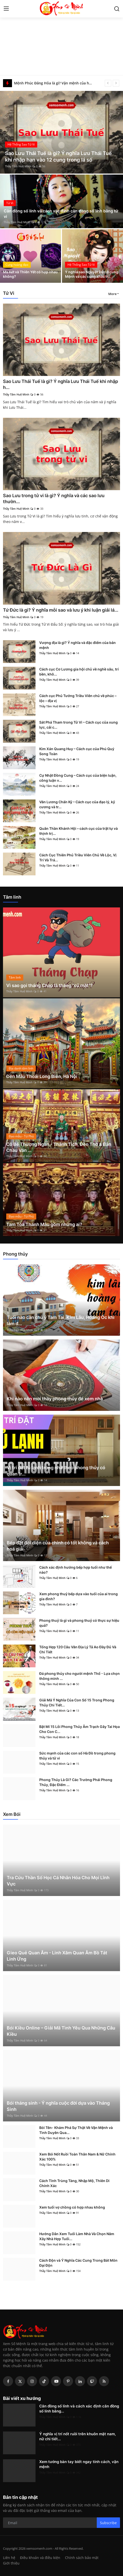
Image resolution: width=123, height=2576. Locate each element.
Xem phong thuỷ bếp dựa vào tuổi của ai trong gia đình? (78, 1596)
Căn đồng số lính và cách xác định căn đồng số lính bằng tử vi (61, 213)
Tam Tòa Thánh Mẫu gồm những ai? (44, 1224)
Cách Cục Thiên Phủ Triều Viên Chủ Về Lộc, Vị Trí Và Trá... (77, 857)
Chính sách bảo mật (81, 2557)
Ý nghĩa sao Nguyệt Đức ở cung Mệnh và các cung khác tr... (91, 274)
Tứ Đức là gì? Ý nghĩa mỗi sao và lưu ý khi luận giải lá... (60, 610)
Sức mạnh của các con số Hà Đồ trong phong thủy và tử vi (77, 1755)
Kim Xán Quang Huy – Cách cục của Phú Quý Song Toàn (76, 751)
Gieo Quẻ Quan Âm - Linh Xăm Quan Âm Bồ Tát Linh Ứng (57, 1956)
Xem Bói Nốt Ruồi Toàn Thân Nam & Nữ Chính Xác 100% (77, 2156)
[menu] (6, 8)
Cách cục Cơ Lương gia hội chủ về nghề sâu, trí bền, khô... (79, 671)
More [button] (112, 294)
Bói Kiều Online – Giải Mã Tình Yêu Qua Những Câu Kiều (61, 2031)
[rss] (104, 2381)
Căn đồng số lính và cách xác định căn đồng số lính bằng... (79, 2408)
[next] (116, 83)
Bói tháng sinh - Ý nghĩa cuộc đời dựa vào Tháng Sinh (58, 2106)
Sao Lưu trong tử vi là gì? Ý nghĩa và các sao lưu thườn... (53, 498)
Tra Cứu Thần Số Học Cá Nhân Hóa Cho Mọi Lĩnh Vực (58, 1880)
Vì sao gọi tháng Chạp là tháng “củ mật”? (49, 985)
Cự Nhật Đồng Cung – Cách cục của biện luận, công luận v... (77, 777)
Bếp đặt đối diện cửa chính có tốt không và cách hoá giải (58, 1546)
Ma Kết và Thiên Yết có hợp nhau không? (30, 274)
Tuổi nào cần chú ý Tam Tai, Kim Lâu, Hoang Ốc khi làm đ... (60, 1320)
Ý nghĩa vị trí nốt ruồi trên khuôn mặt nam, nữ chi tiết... (77, 2436)
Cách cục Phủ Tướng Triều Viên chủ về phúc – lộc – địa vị (77, 698)
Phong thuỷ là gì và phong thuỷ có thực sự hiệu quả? (79, 1623)
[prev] (108, 83)
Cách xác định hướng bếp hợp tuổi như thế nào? (75, 1569)
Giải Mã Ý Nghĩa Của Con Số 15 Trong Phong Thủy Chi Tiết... (76, 1702)
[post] (61, 132)
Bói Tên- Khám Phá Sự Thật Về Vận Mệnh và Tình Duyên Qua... (76, 2130)
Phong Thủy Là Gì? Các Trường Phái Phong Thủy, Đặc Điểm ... (75, 1782)
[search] (116, 8)
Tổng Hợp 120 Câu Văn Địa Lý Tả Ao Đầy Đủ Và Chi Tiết (77, 1649)
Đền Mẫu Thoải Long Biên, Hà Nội (41, 1076)
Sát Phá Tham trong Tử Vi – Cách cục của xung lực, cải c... (78, 724)
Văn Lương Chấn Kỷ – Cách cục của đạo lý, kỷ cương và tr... (77, 804)
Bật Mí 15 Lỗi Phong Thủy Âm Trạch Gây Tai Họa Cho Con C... (79, 1729)
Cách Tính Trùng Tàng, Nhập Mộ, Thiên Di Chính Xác (74, 2183)
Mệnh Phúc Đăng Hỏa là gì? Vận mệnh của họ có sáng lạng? (54, 83)
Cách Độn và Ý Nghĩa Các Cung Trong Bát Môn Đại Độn (78, 2262)
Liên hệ (9, 2557)
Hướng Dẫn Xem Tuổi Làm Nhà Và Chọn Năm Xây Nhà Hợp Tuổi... (76, 2236)
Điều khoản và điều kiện (40, 2557)
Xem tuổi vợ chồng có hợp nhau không (72, 2207)
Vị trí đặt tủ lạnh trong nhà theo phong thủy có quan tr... (56, 1470)
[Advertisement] (61, 38)
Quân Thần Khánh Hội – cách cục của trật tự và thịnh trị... (78, 831)
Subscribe (108, 2522)
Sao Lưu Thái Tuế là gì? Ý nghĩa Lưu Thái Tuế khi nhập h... (60, 384)
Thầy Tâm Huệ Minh (18, 166)
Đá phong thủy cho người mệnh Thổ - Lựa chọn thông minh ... (79, 1676)
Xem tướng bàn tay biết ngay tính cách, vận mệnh (78, 2464)
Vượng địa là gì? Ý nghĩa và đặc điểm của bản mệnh (77, 645)
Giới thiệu (11, 2563)
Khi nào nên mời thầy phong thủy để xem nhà (55, 1398)
